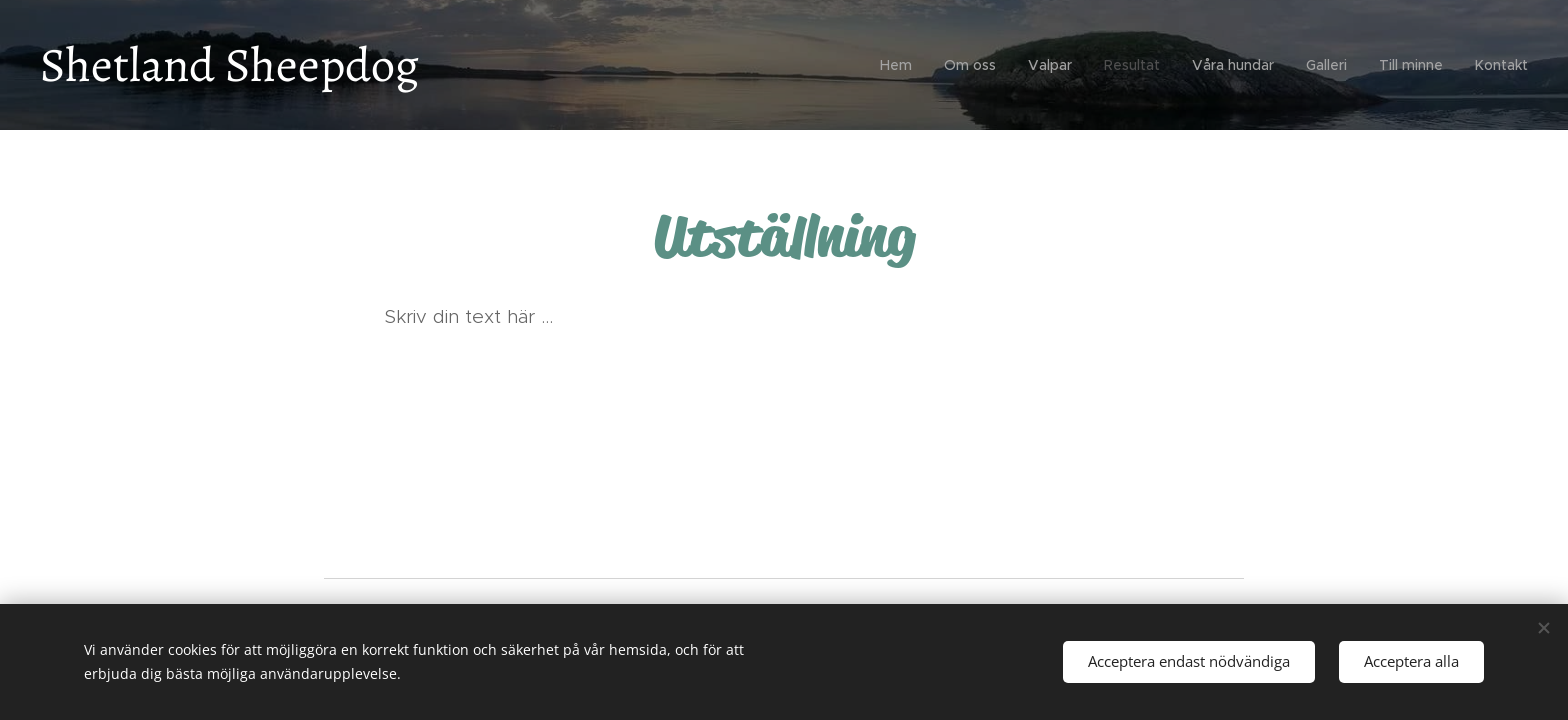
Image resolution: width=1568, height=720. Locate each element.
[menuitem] (901, 65)
